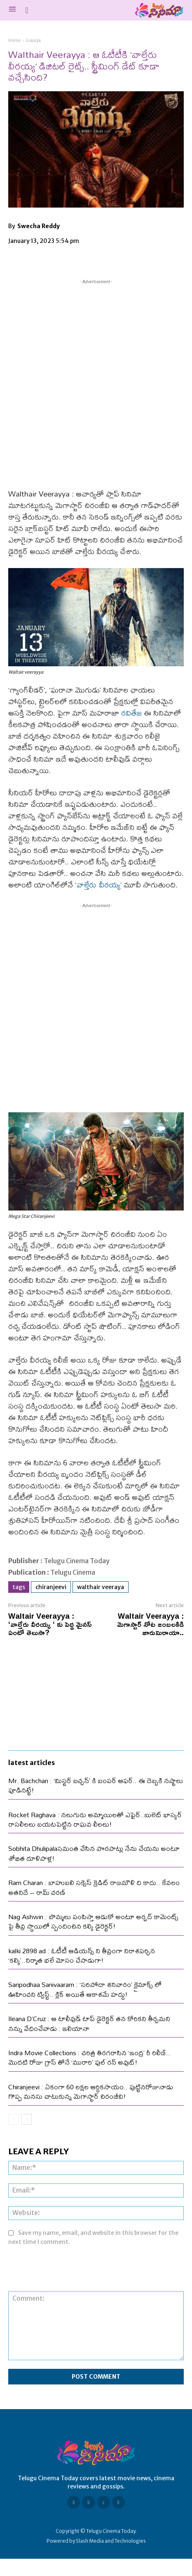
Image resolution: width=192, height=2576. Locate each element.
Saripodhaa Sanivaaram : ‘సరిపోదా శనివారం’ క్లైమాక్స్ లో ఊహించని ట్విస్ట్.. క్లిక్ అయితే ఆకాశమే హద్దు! (85, 1989)
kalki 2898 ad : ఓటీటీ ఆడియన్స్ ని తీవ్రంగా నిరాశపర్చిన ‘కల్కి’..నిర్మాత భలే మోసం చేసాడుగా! (81, 1955)
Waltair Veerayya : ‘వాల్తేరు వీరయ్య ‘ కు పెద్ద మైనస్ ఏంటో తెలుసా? (50, 1624)
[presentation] (70, 2271)
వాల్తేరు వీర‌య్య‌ (98, 884)
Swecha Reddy (38, 226)
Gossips (33, 40)
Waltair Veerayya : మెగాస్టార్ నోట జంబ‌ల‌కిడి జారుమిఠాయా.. (150, 1624)
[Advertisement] (96, 382)
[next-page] (26, 2119)
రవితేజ (131, 713)
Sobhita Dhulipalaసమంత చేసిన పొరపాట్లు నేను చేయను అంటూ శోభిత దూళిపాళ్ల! (94, 1852)
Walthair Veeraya (100, 1587)
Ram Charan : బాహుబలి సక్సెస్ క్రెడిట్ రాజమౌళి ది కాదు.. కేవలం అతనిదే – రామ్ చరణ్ (94, 1887)
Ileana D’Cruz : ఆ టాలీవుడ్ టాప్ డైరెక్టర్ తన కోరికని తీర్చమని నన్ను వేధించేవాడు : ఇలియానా (89, 2023)
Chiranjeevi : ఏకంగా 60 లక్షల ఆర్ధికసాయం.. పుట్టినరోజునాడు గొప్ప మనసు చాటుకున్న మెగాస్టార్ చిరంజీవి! (90, 2091)
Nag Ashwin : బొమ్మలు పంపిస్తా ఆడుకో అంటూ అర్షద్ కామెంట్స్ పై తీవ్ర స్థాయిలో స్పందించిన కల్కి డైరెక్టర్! (93, 1921)
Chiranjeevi (50, 1587)
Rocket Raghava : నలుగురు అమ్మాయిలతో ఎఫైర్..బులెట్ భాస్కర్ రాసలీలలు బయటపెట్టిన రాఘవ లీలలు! (95, 1819)
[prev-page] (13, 2119)
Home (14, 40)
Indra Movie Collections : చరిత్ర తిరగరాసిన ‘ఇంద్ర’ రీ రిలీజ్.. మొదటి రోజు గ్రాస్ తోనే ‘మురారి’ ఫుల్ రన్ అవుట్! (89, 2057)
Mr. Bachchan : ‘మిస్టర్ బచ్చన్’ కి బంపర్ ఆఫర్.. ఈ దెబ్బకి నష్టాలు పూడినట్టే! (95, 1785)
